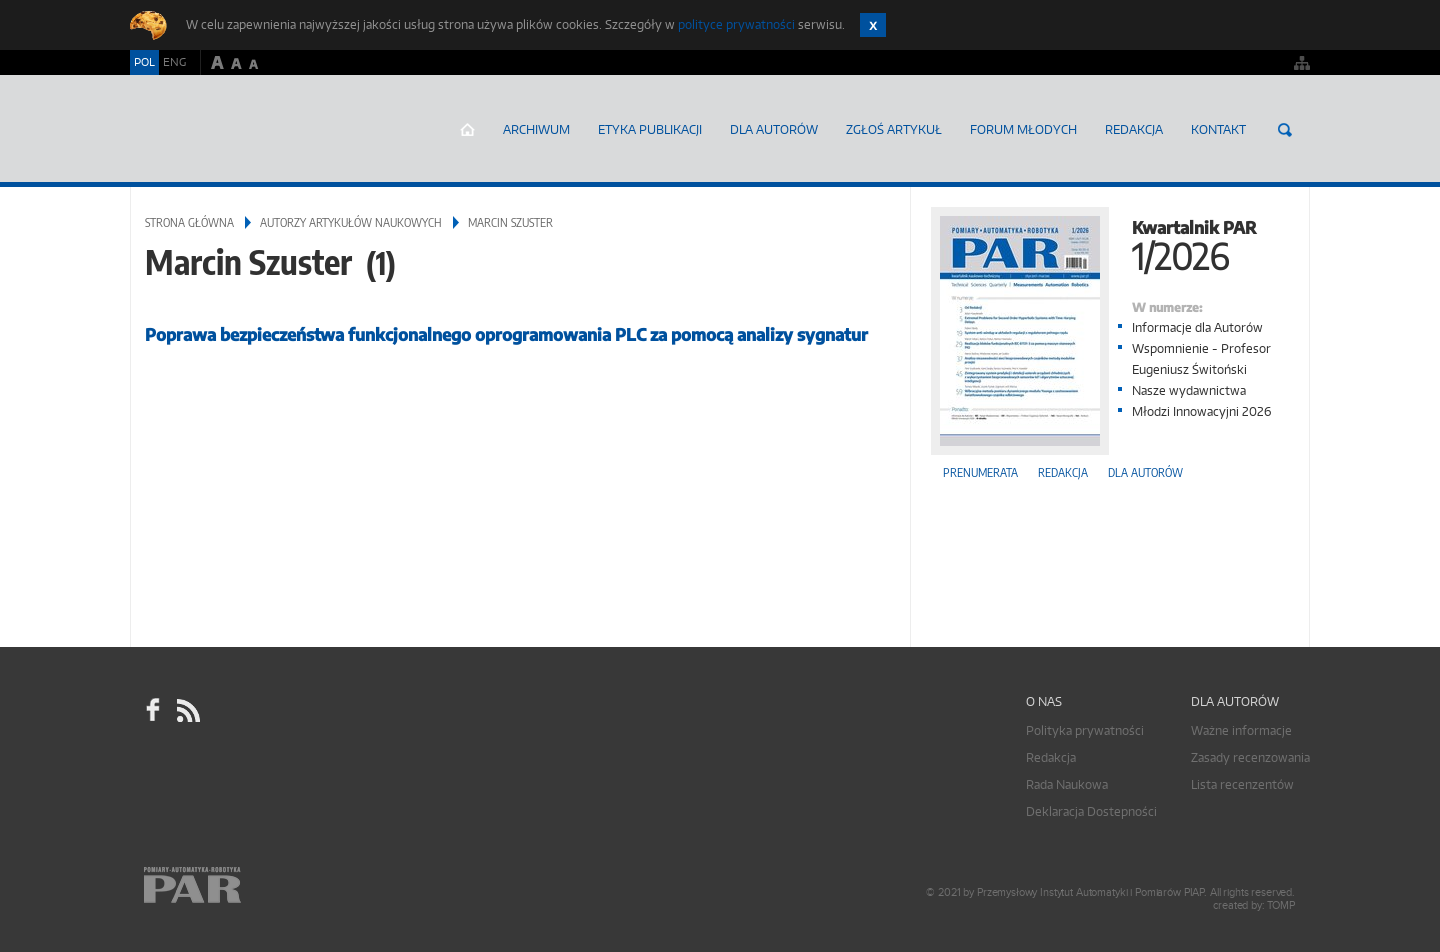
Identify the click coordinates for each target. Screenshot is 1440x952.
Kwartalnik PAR (1110, 243)
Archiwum (536, 129)
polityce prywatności (736, 24)
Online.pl (250, 889)
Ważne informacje (1241, 730)
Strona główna (467, 130)
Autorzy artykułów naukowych (351, 222)
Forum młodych (1023, 129)
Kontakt (1218, 129)
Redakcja (1134, 129)
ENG (174, 62)
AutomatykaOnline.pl (248, 129)
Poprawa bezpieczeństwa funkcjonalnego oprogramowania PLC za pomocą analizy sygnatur (506, 334)
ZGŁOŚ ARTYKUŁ (894, 129)
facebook (153, 710)
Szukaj (1285, 130)
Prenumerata (980, 472)
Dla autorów (774, 129)
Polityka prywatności (1085, 730)
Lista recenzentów (1242, 784)
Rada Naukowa (1067, 784)
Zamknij (873, 25)
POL (144, 62)
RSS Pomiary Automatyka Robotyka (187, 710)
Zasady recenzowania (1250, 757)
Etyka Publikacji (650, 129)
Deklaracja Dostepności (1091, 811)
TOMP (1281, 905)
